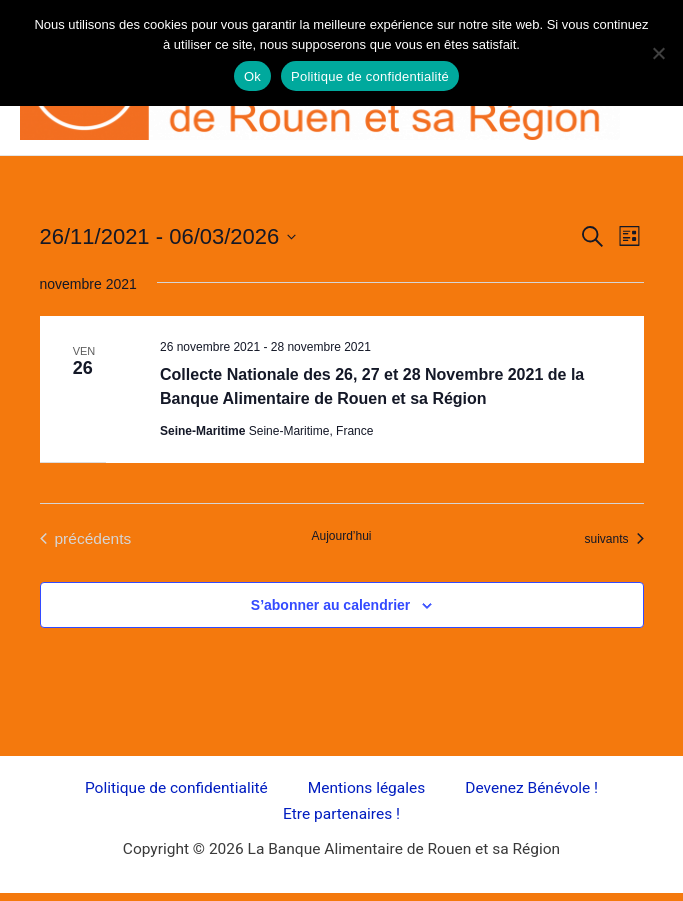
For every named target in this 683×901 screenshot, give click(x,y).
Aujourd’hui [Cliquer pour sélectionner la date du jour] (341, 536)
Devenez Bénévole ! (531, 788)
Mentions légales (367, 788)
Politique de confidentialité (176, 788)
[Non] (658, 53)
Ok (252, 76)
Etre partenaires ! (341, 814)
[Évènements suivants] (613, 538)
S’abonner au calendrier (331, 605)
